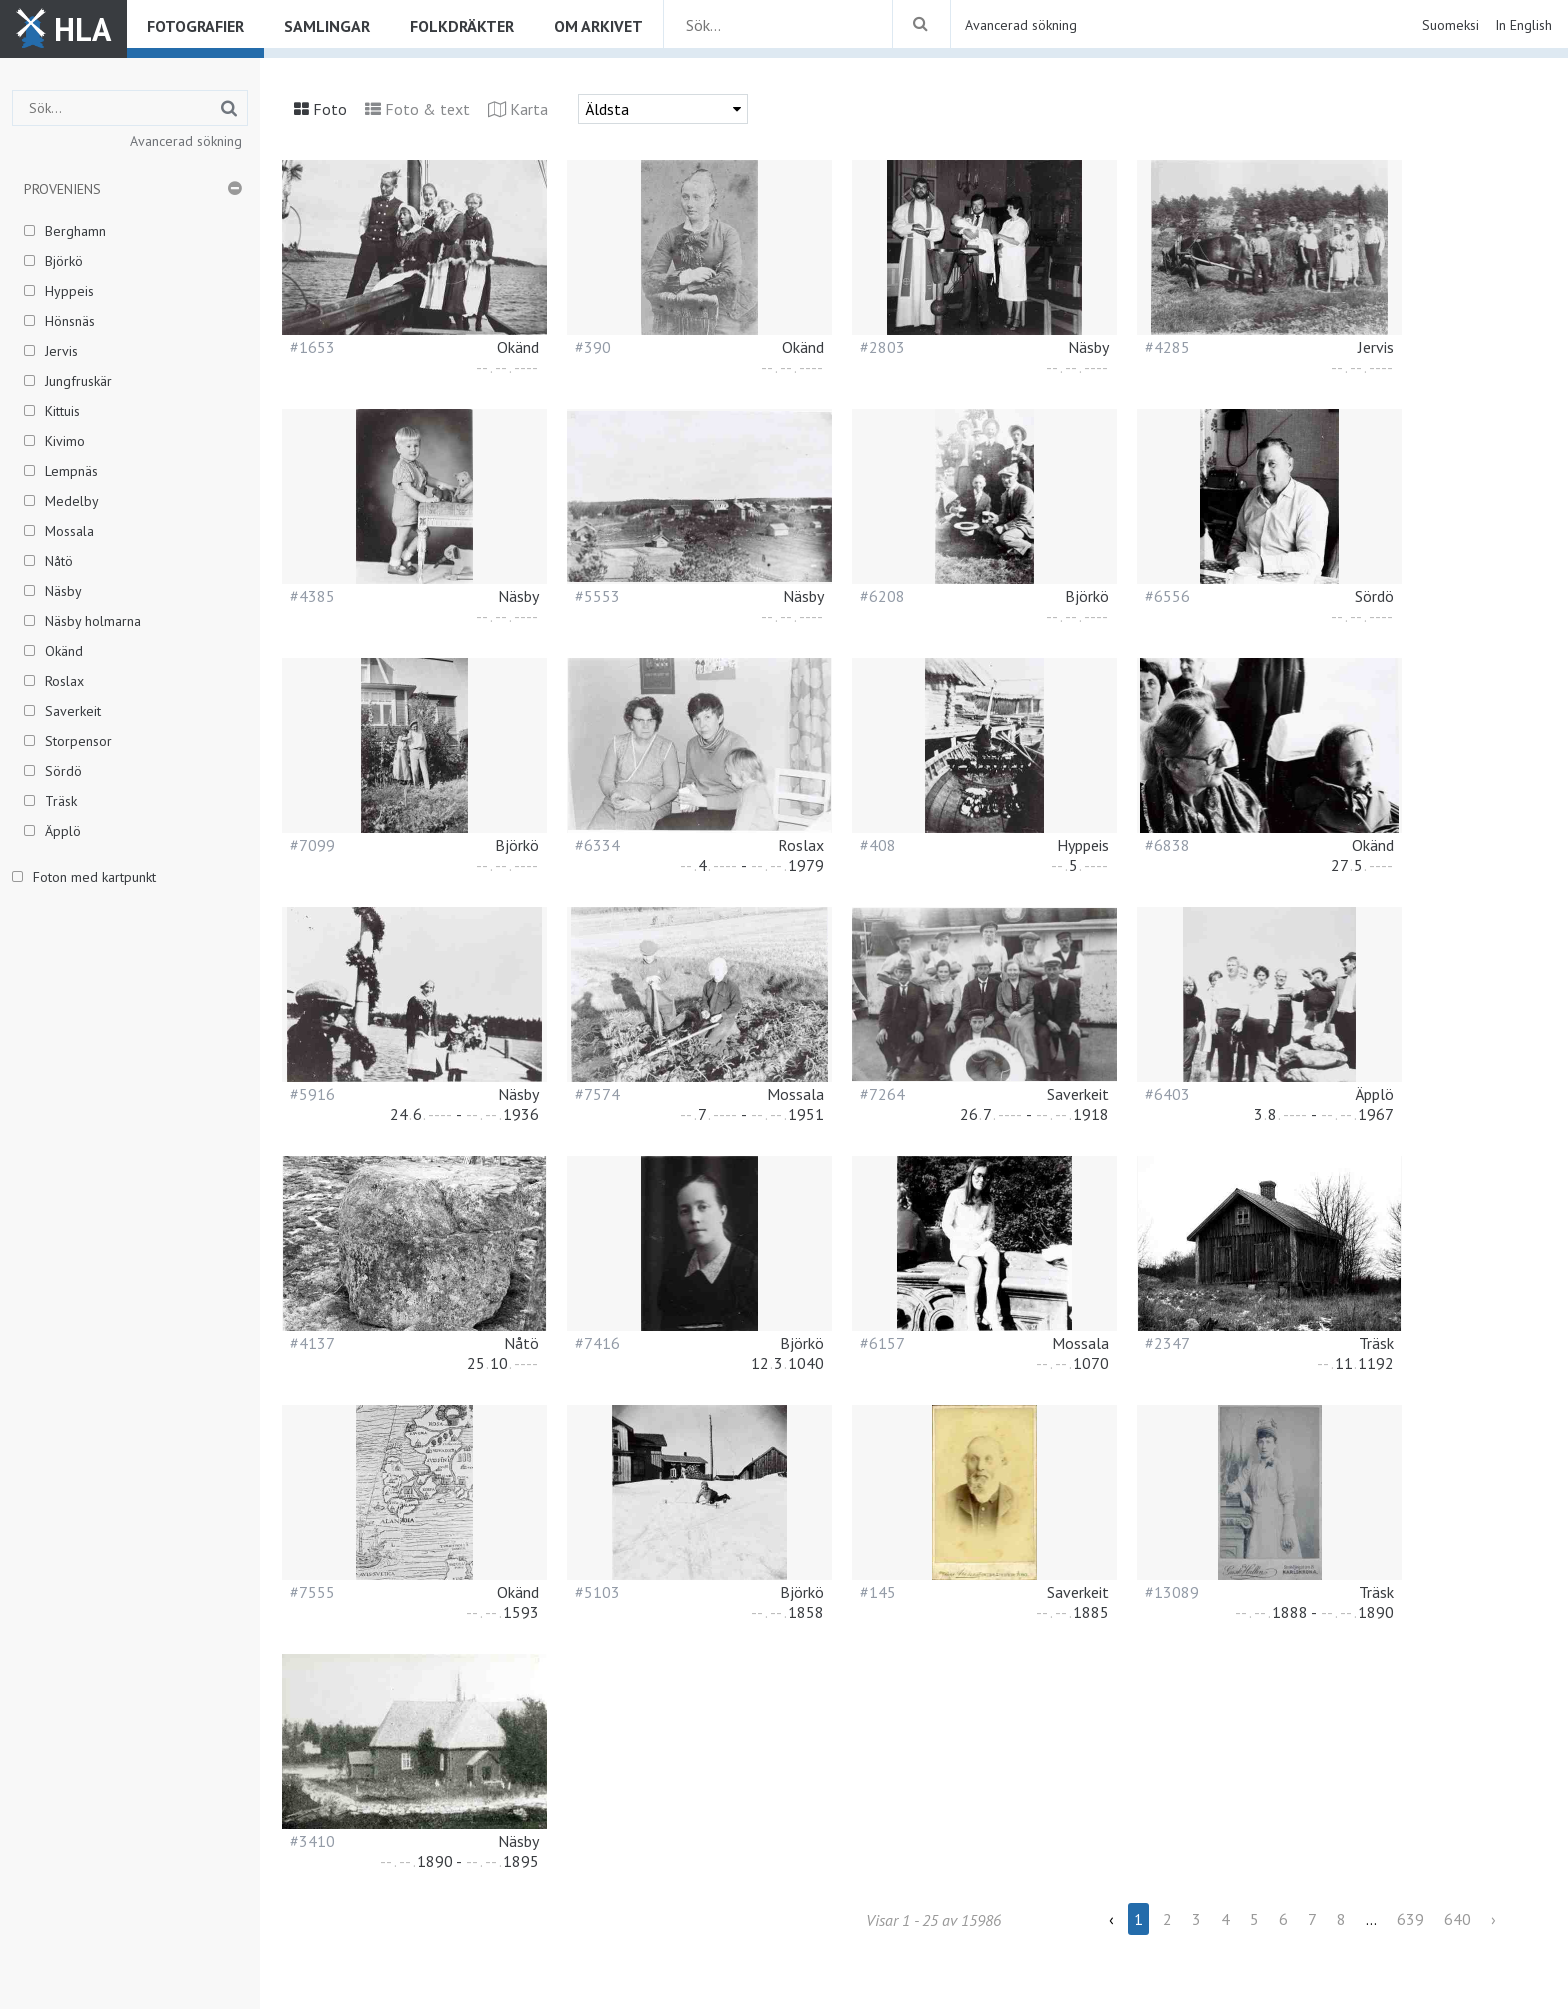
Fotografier (195, 26)
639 (1410, 1919)
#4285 (1167, 347)
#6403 (1167, 1094)
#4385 (312, 596)
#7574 (597, 1094)
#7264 (882, 1094)
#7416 (597, 1343)
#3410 (312, 1841)
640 (1457, 1919)
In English (1523, 25)
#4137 (312, 1343)
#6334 (597, 845)
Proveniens (62, 189)
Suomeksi (1450, 25)
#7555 (312, 1592)
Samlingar (327, 26)
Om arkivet (598, 26)
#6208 (882, 596)
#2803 (882, 347)
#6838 (1167, 845)
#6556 (1167, 596)
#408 (878, 845)
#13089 (1172, 1592)
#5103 (597, 1592)
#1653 (312, 347)
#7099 (312, 845)
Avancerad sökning (1021, 25)
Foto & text (427, 109)
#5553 (597, 596)
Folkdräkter (462, 26)
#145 (878, 1592)
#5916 (312, 1094)
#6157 (882, 1343)
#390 (593, 347)
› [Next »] (1493, 1919)
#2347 (1167, 1343)
